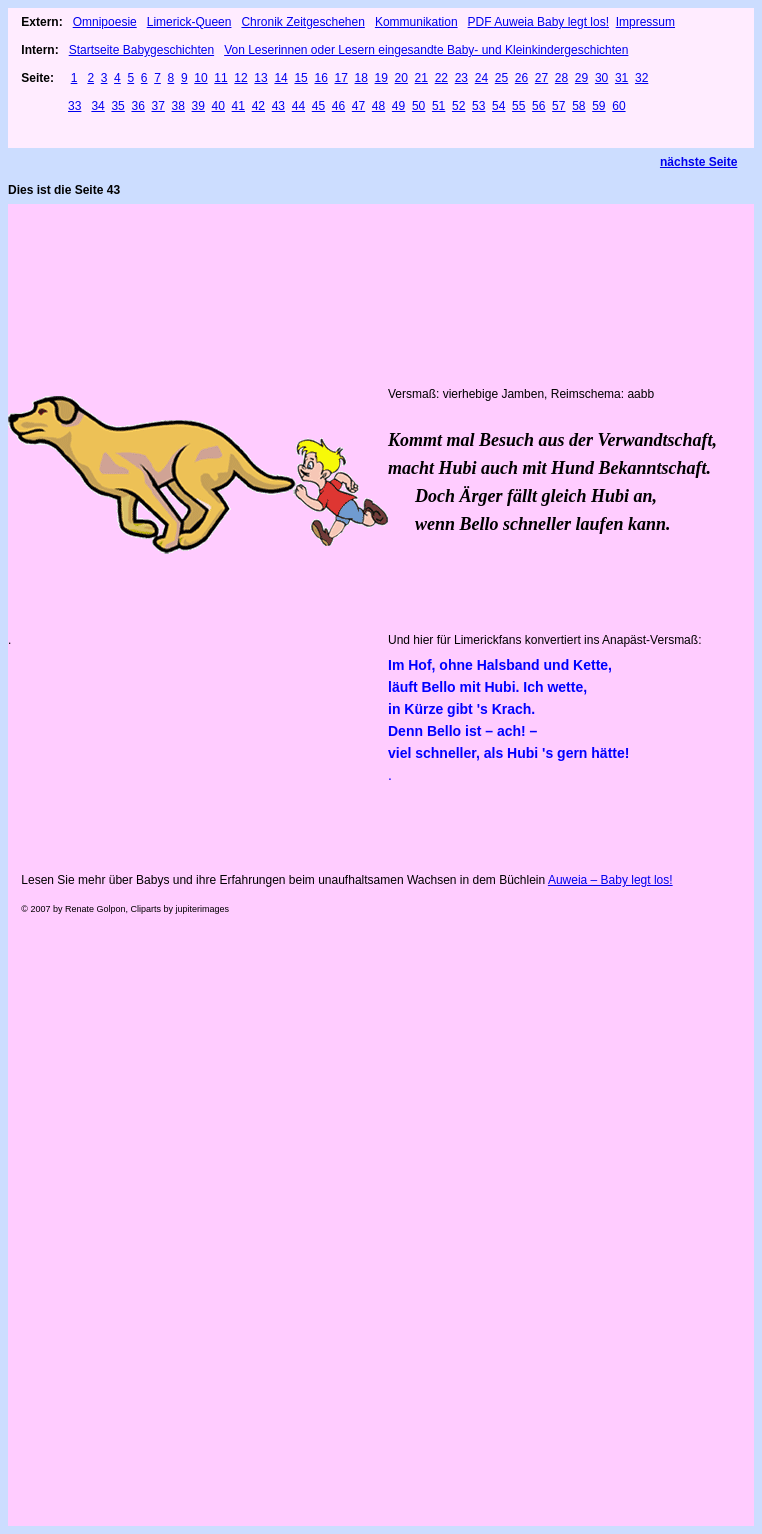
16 (320, 78)
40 (218, 106)
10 (200, 78)
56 (538, 106)
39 (198, 106)
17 (340, 78)
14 (280, 78)
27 (541, 78)
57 (558, 106)
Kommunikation (416, 22)
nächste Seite (698, 162)
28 (561, 78)
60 (618, 106)
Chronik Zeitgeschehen (302, 22)
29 (581, 78)
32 (641, 78)
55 (518, 106)
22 (441, 78)
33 (74, 106)
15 (300, 78)
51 (438, 106)
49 (398, 106)
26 (521, 78)
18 (361, 78)
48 (378, 106)
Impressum (645, 22)
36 (137, 106)
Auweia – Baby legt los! (610, 880)
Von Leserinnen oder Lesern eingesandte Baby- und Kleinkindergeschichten (426, 50)
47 (358, 106)
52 (458, 106)
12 (240, 78)
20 (401, 78)
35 (117, 106)
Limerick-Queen (189, 22)
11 (220, 78)
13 (260, 78)
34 (97, 106)
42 (258, 106)
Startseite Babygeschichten (141, 50)
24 (481, 78)
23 (461, 78)
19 (381, 78)
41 (238, 106)
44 (298, 106)
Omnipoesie (105, 22)
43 (278, 106)
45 (318, 106)
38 (178, 106)
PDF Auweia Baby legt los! (538, 22)
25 (501, 78)
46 (338, 106)
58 (578, 106)
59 (598, 106)
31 (621, 78)
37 (157, 106)
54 (498, 106)
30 (601, 78)
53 (478, 106)
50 (418, 106)
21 (421, 78)
